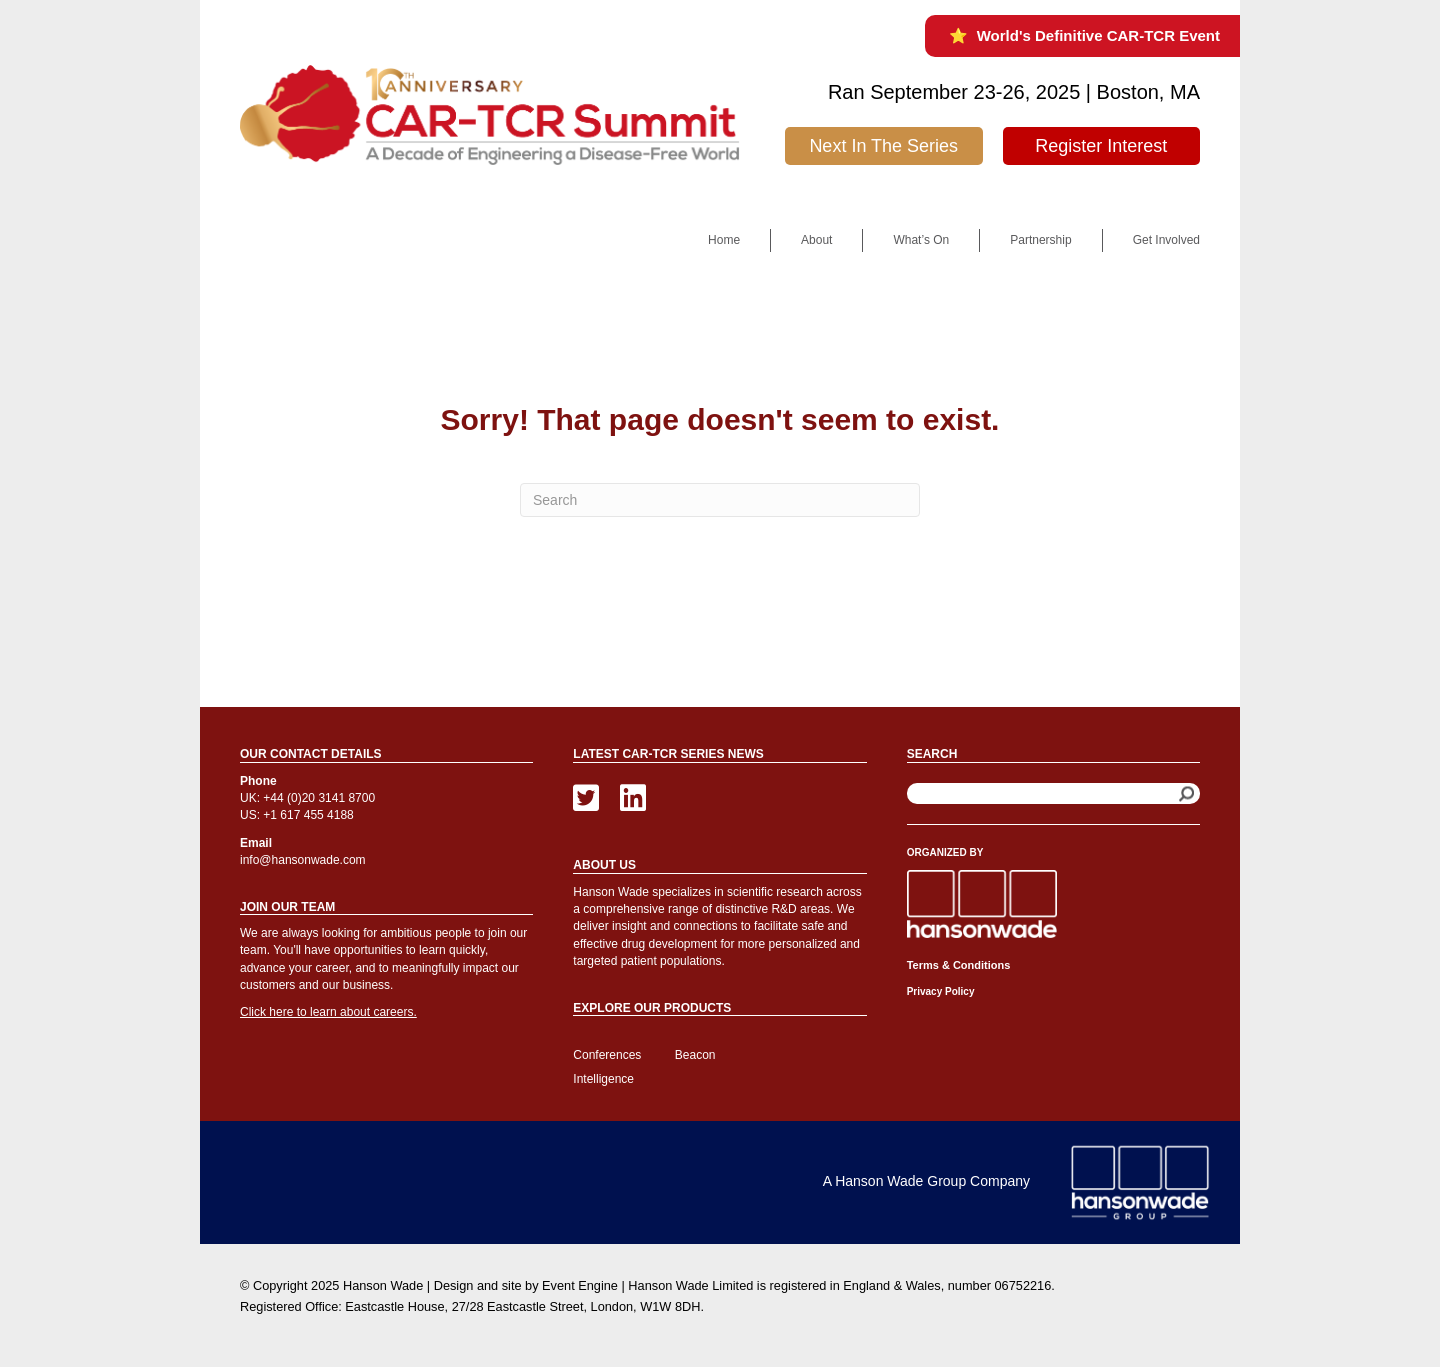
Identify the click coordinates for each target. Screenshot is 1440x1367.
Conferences (607, 1055)
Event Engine (580, 1285)
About (816, 240)
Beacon (695, 1055)
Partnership (1040, 240)
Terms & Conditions (959, 965)
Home (724, 240)
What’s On (921, 240)
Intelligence (603, 1079)
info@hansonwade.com (303, 860)
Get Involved (1166, 240)
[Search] (720, 500)
